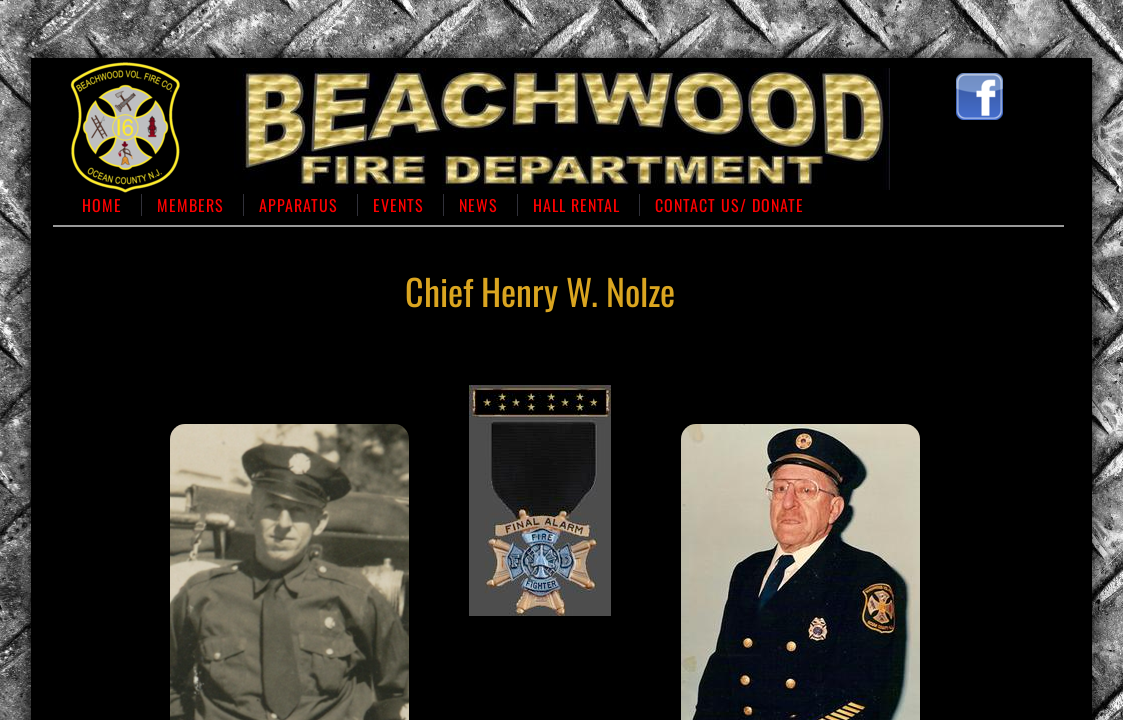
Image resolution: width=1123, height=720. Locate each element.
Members (190, 205)
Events (398, 205)
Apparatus (298, 205)
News (478, 205)
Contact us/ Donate (729, 205)
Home (102, 205)
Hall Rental (576, 205)
